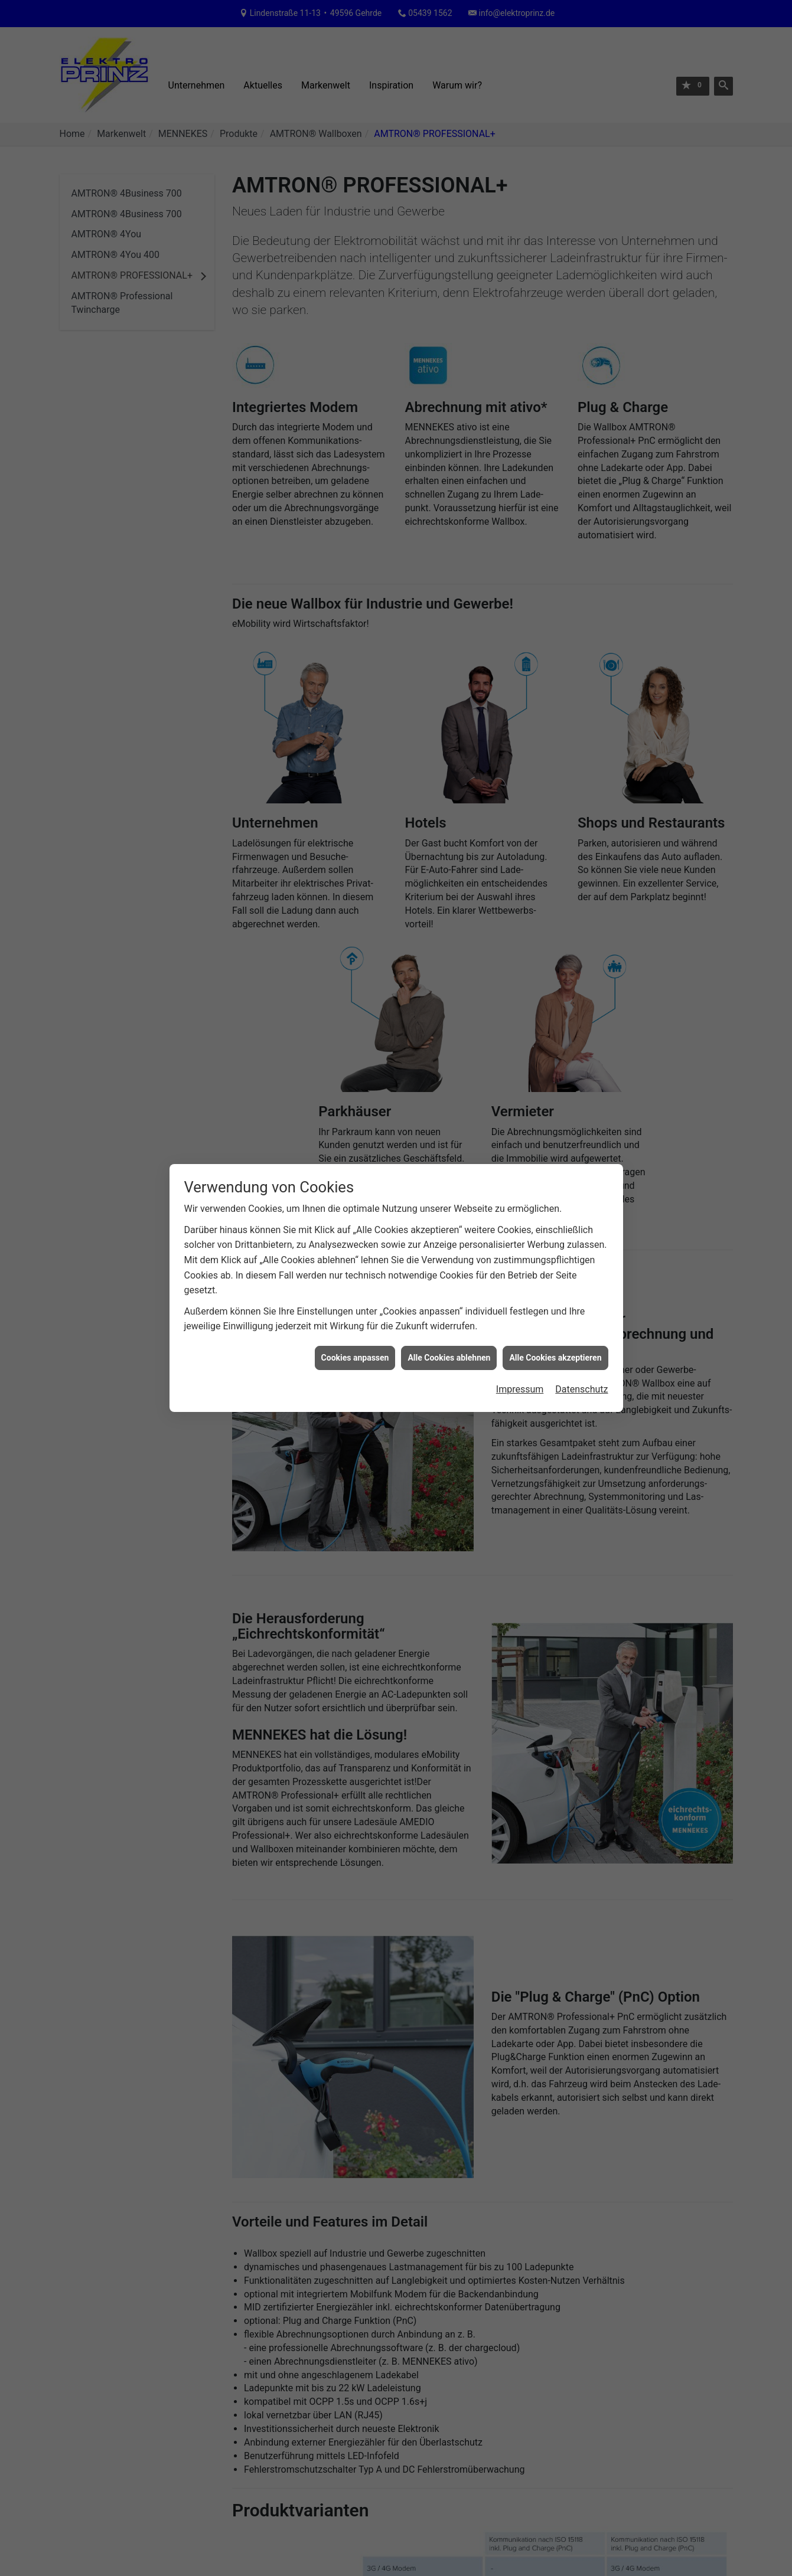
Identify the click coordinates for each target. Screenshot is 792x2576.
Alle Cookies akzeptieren (555, 1347)
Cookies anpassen (355, 1347)
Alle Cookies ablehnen (449, 1347)
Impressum (520, 1379)
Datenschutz (581, 1379)
